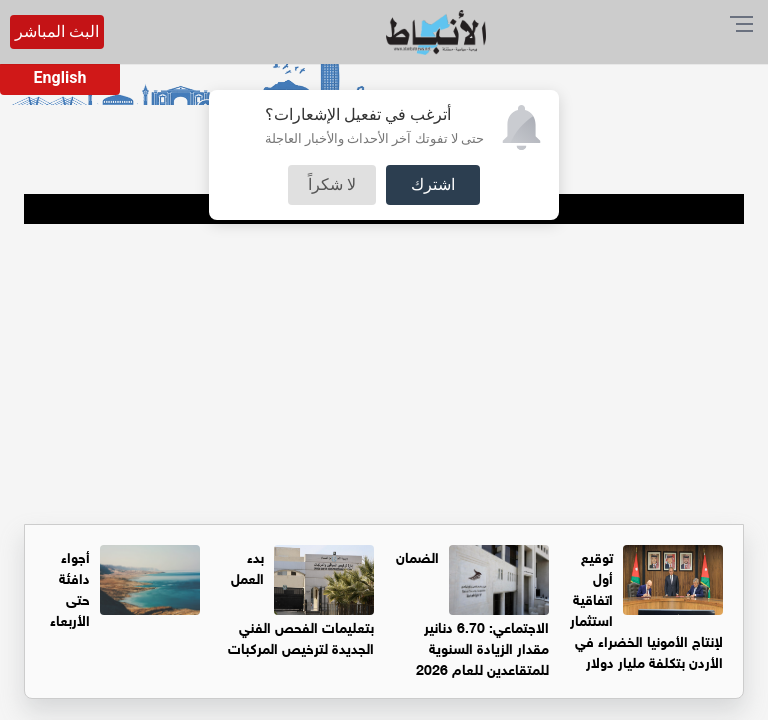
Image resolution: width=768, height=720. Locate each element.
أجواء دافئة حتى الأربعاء (70, 587)
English (60, 77)
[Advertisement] (384, 374)
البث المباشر (57, 31)
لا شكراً (332, 184)
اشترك (433, 184)
